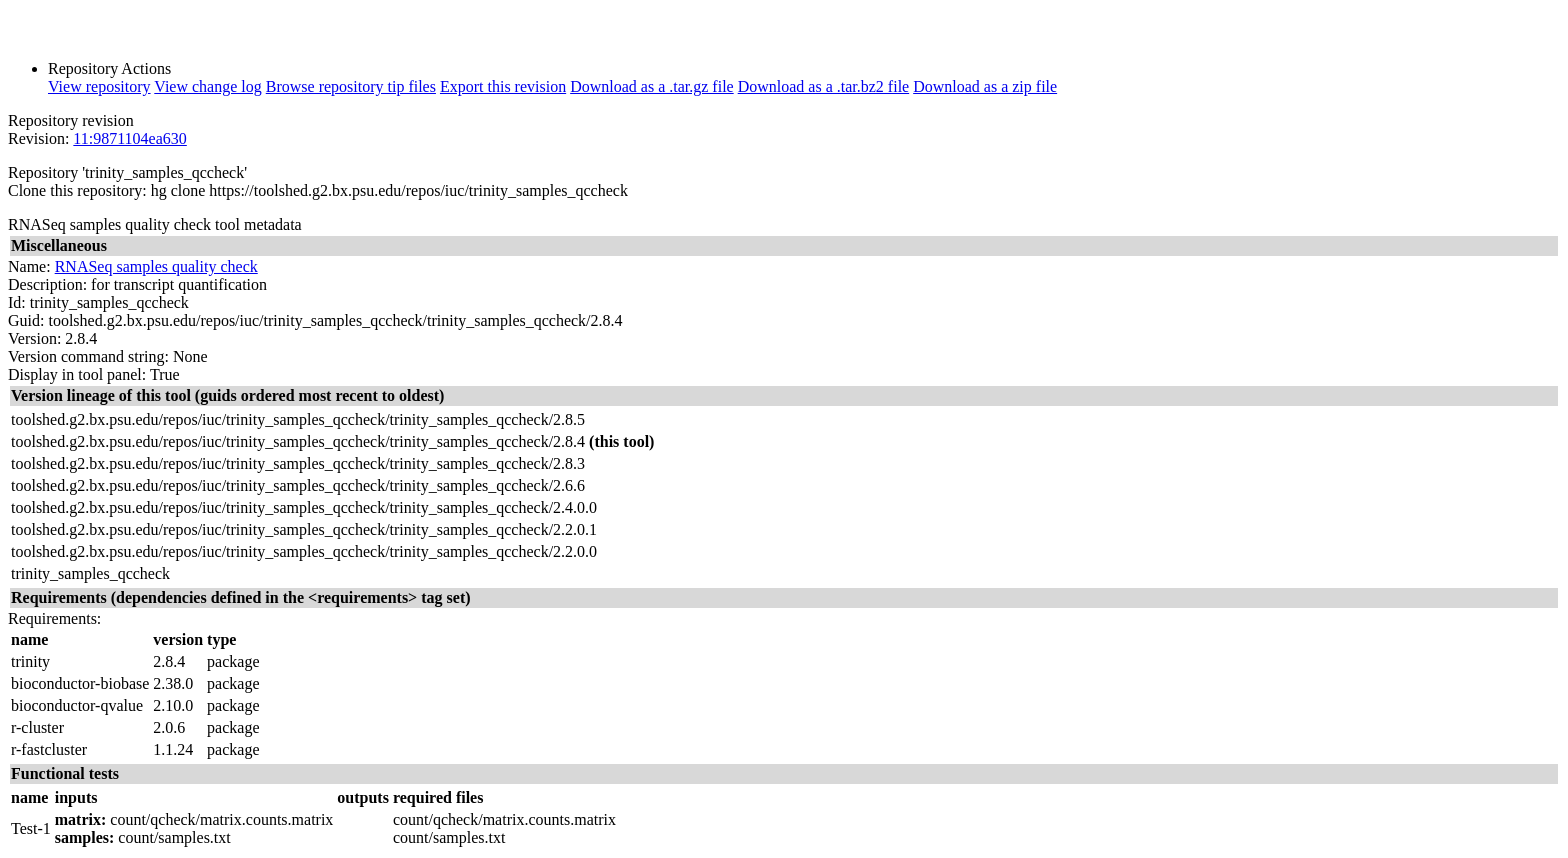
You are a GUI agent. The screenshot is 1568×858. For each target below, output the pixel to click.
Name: (29, 266)
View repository (99, 86)
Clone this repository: (77, 190)
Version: (34, 338)
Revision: (38, 138)
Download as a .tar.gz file (652, 86)
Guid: (26, 320)
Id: (17, 302)
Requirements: (54, 618)
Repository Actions (109, 68)
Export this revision (503, 86)
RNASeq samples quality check (156, 266)
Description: (47, 284)
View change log (207, 86)
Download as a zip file (985, 86)
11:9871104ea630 (129, 138)
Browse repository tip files (351, 86)
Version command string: (88, 356)
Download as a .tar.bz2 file (824, 86)
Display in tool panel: (77, 374)
